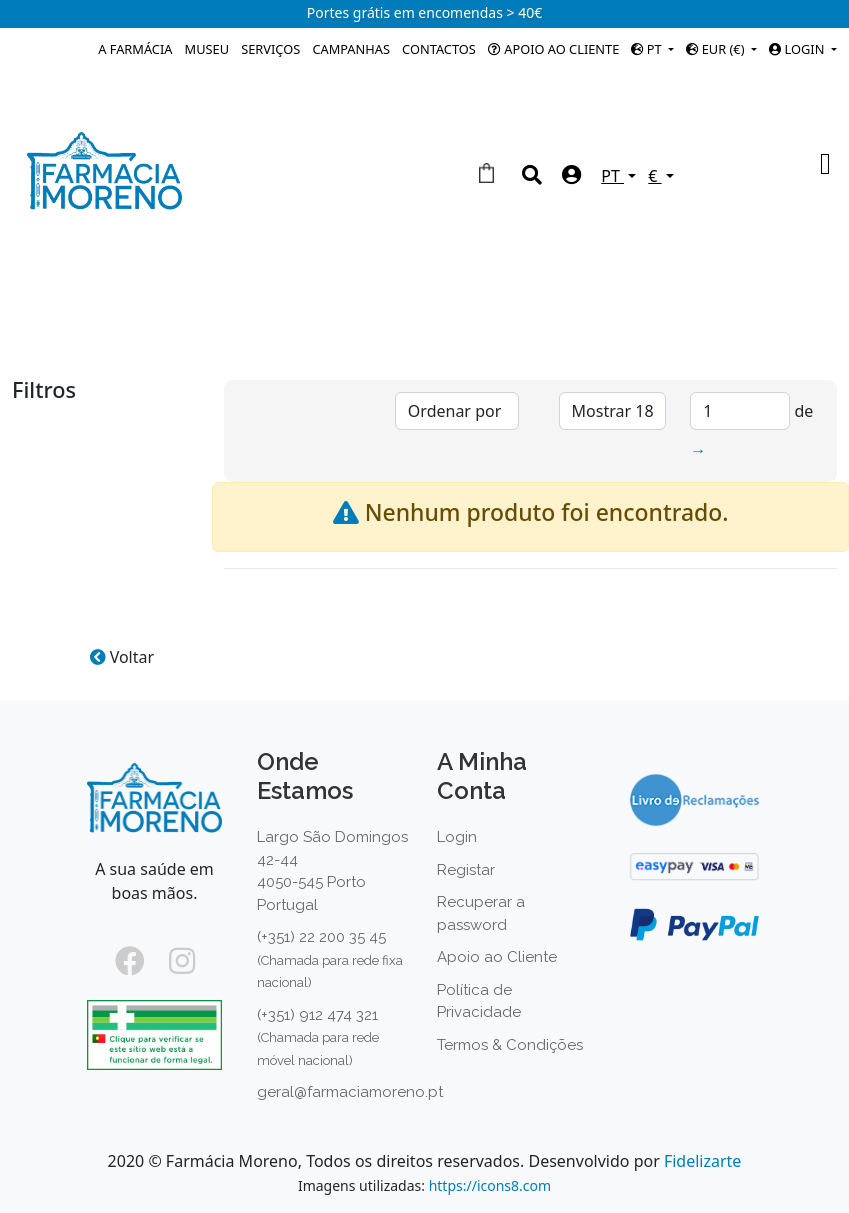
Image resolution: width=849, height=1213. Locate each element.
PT (648, 49)
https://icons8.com (490, 1185)
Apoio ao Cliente (553, 49)
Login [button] (798, 49)
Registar (466, 870)
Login (457, 837)
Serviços (270, 49)
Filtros (44, 392)
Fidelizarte (702, 1161)
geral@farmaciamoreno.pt (350, 1092)
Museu (207, 49)
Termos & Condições (510, 1045)
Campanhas (351, 49)
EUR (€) (716, 49)
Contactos (439, 49)
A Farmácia (135, 49)
